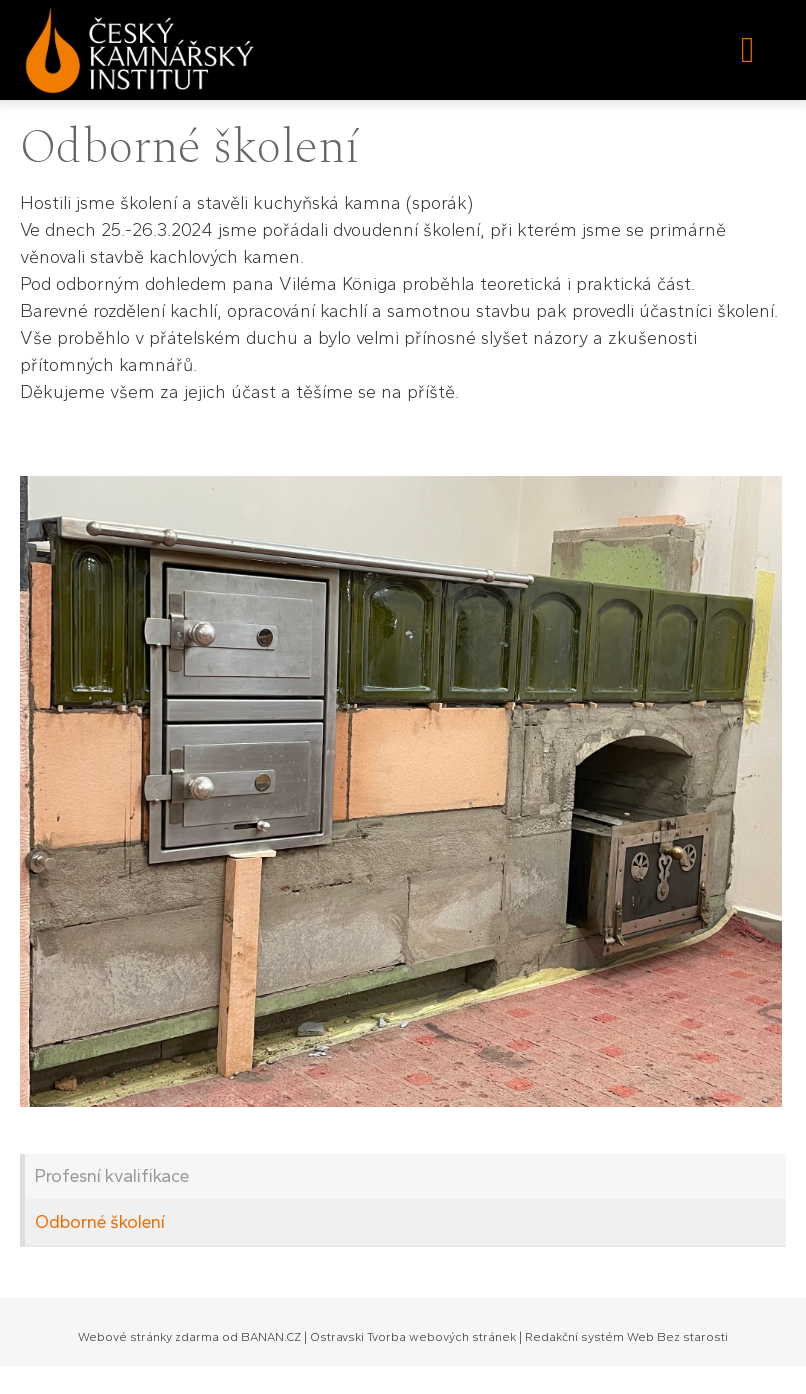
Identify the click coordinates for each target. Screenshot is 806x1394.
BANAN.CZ (271, 1337)
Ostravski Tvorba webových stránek (413, 1337)
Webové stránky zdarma (148, 1337)
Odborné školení (100, 1222)
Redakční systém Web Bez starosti (626, 1337)
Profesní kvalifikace (112, 1176)
